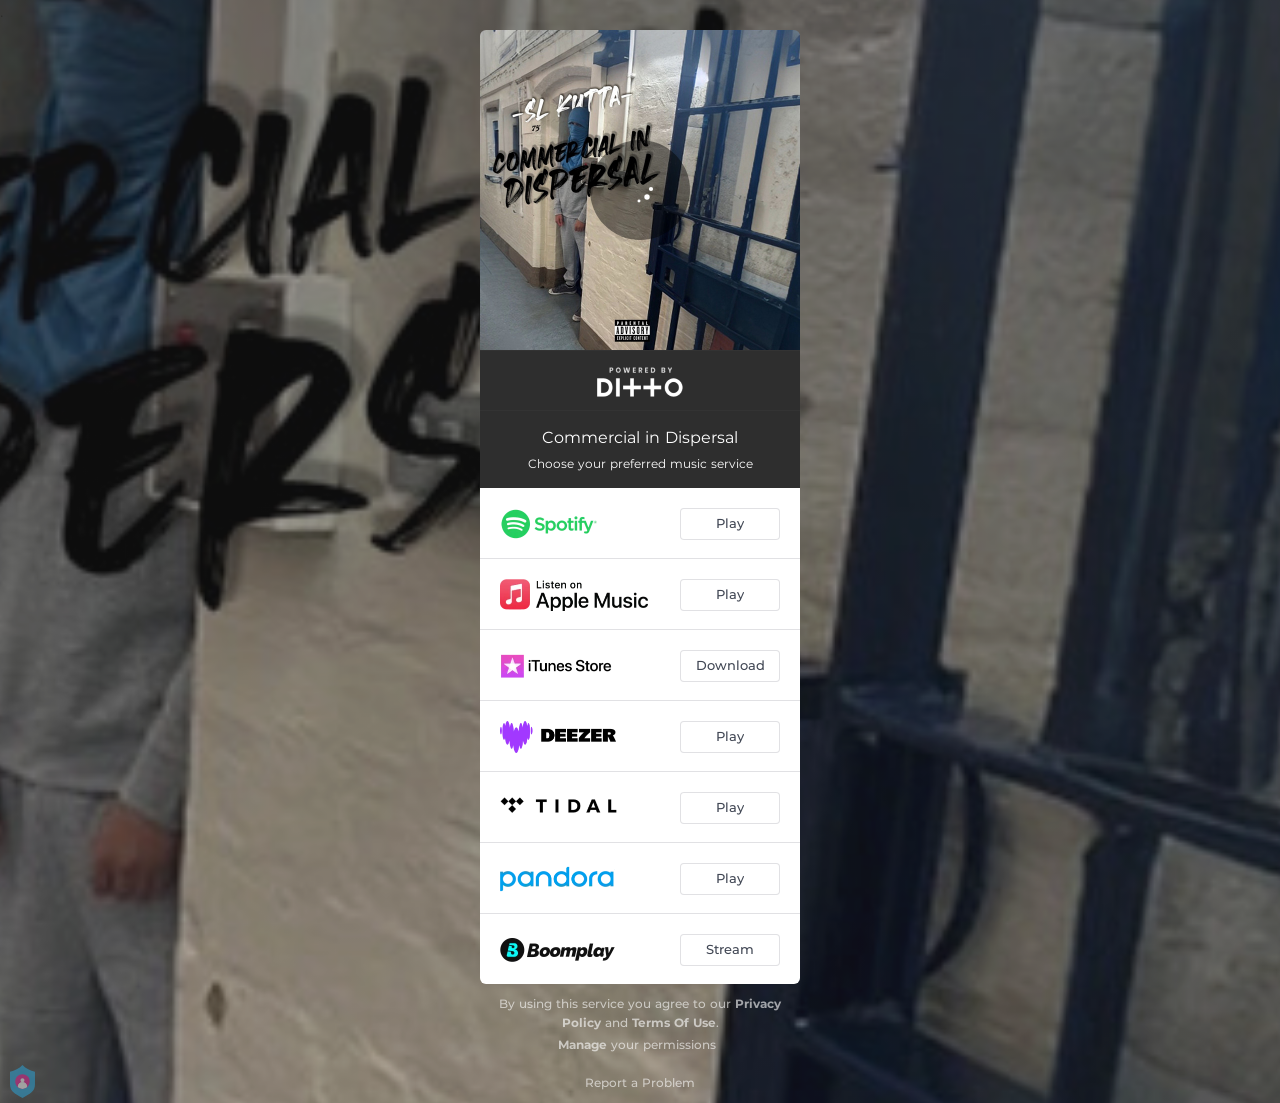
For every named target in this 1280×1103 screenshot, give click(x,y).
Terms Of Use (674, 1022)
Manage (582, 1044)
